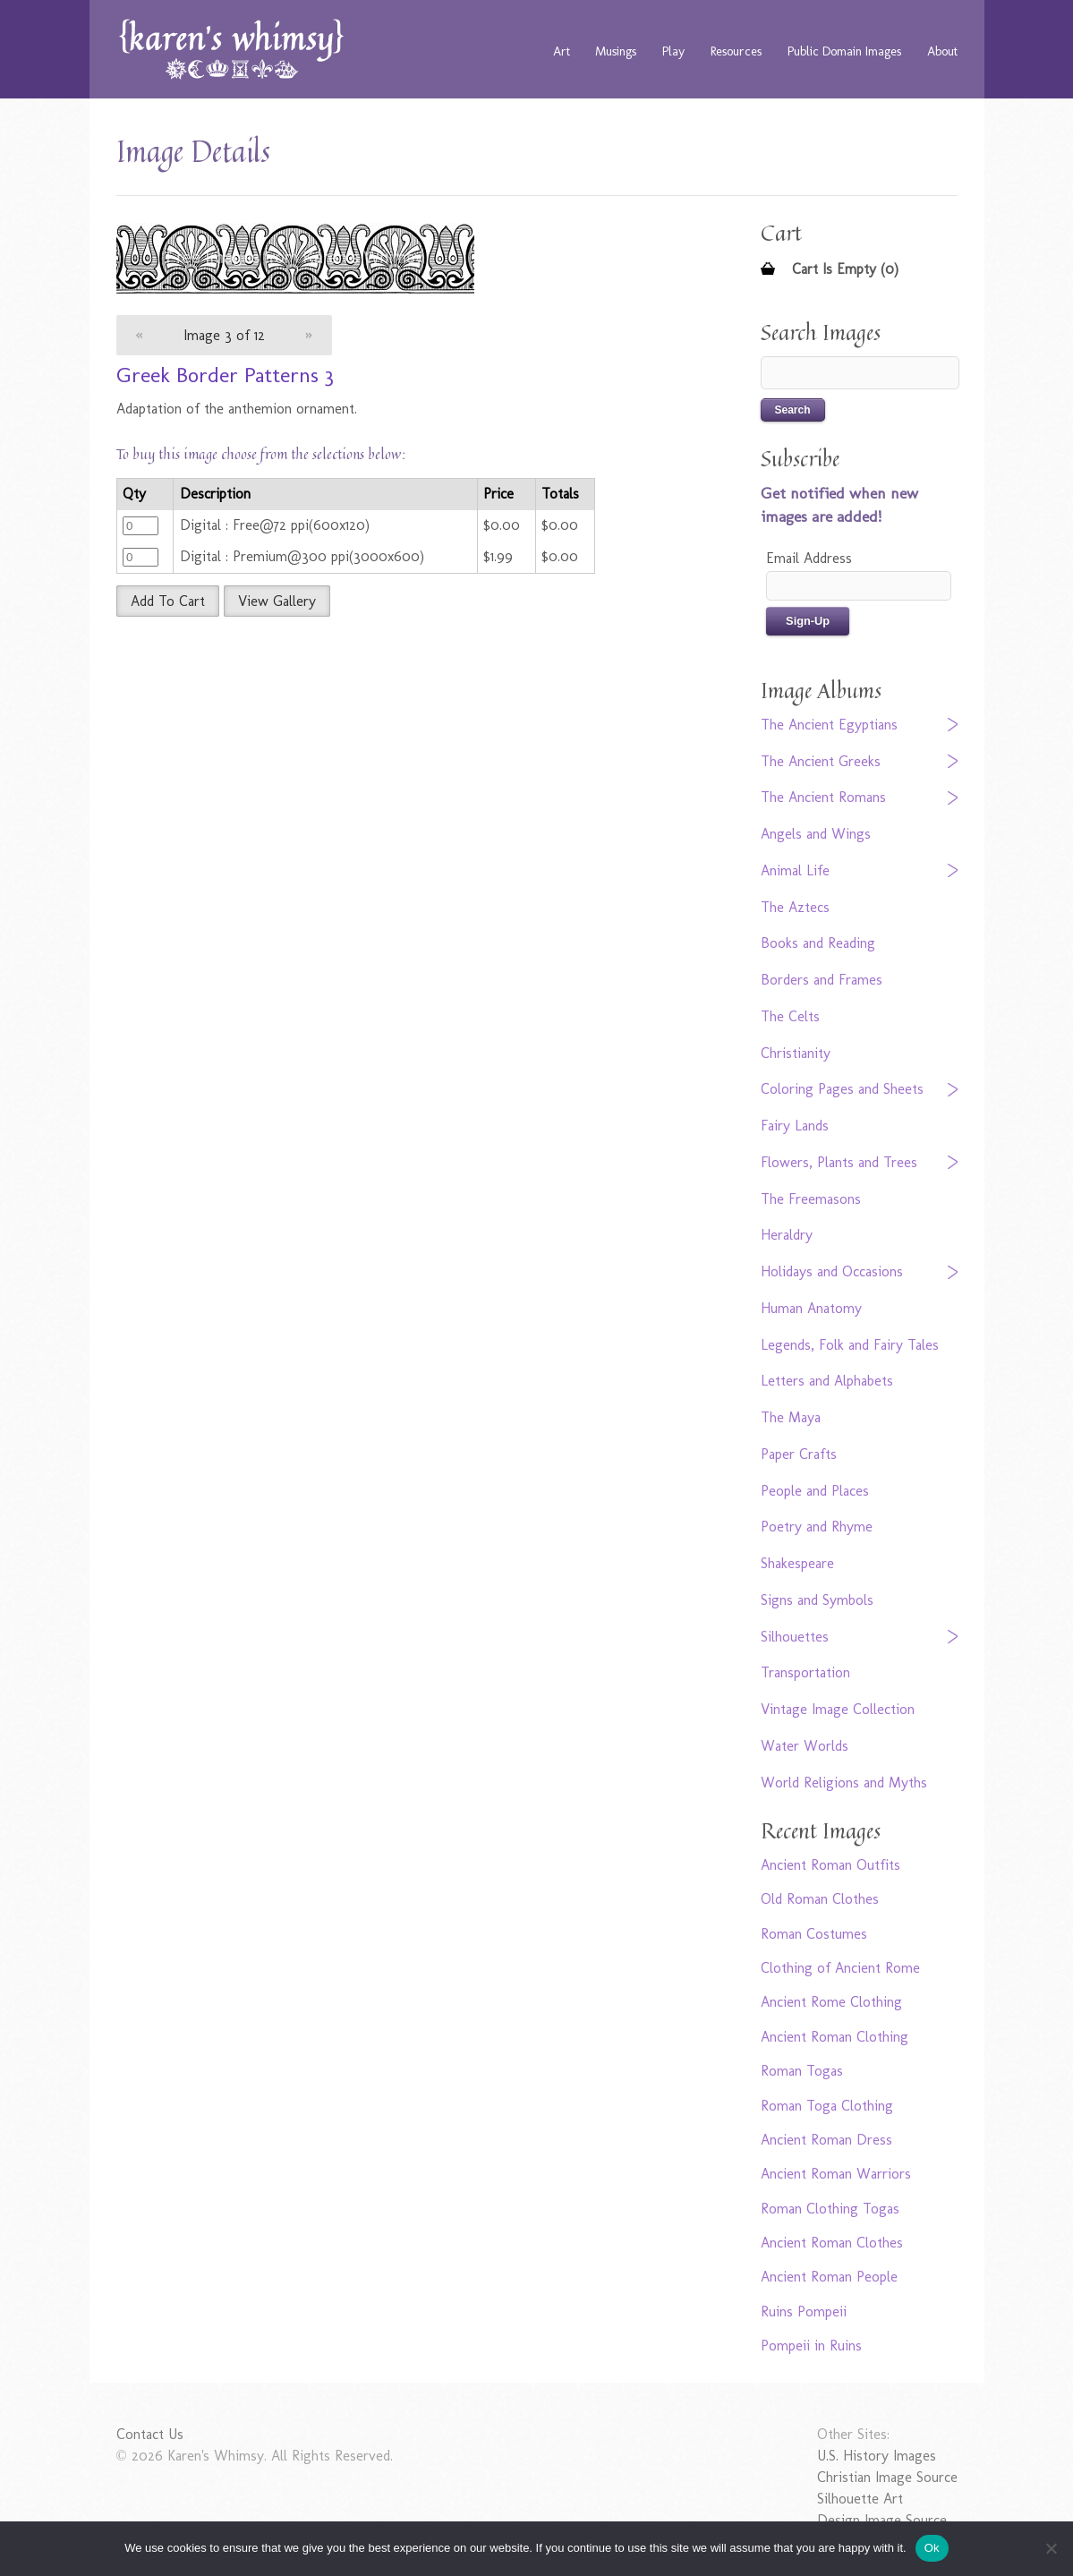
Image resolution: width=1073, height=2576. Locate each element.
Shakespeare (797, 1563)
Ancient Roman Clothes (832, 2242)
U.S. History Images (876, 2455)
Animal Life (795, 870)
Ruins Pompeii (804, 2311)
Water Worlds (804, 1745)
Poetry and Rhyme (817, 1526)
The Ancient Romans (823, 797)
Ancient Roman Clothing (834, 2036)
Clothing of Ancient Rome (840, 1967)
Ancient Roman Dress (826, 2139)
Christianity (795, 1053)
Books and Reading (818, 942)
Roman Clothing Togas (830, 2208)
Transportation (805, 1672)
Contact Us (149, 2434)
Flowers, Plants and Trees (839, 1162)
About (942, 51)
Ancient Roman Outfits (830, 1864)
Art (561, 51)
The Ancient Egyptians (829, 724)
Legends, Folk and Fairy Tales (850, 1344)
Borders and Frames (821, 979)
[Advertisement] (398, 760)
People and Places (815, 1490)
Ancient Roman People (829, 2276)
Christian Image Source (887, 2477)
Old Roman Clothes (820, 1898)
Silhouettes (795, 1636)
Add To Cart (168, 601)
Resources (736, 51)
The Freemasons (811, 1198)
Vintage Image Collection (838, 1709)
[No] (1051, 2548)
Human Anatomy (811, 1308)
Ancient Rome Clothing (831, 2001)
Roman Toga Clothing (827, 2105)
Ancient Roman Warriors (836, 2173)
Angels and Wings (816, 833)
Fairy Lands (795, 1125)
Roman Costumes (814, 1933)
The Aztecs (795, 907)
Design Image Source (882, 2520)
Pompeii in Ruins (811, 2345)
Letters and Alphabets (827, 1380)
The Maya (791, 1417)
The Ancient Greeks (821, 761)
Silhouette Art (860, 2498)
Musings (615, 51)
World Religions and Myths (844, 1782)
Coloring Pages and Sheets (842, 1088)
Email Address (809, 558)
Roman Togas (802, 2070)
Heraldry (787, 1234)
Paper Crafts (799, 1454)
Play (673, 51)
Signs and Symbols (817, 1599)
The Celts (790, 1016)
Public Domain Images (844, 51)
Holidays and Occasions (832, 1271)
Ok (932, 2548)
